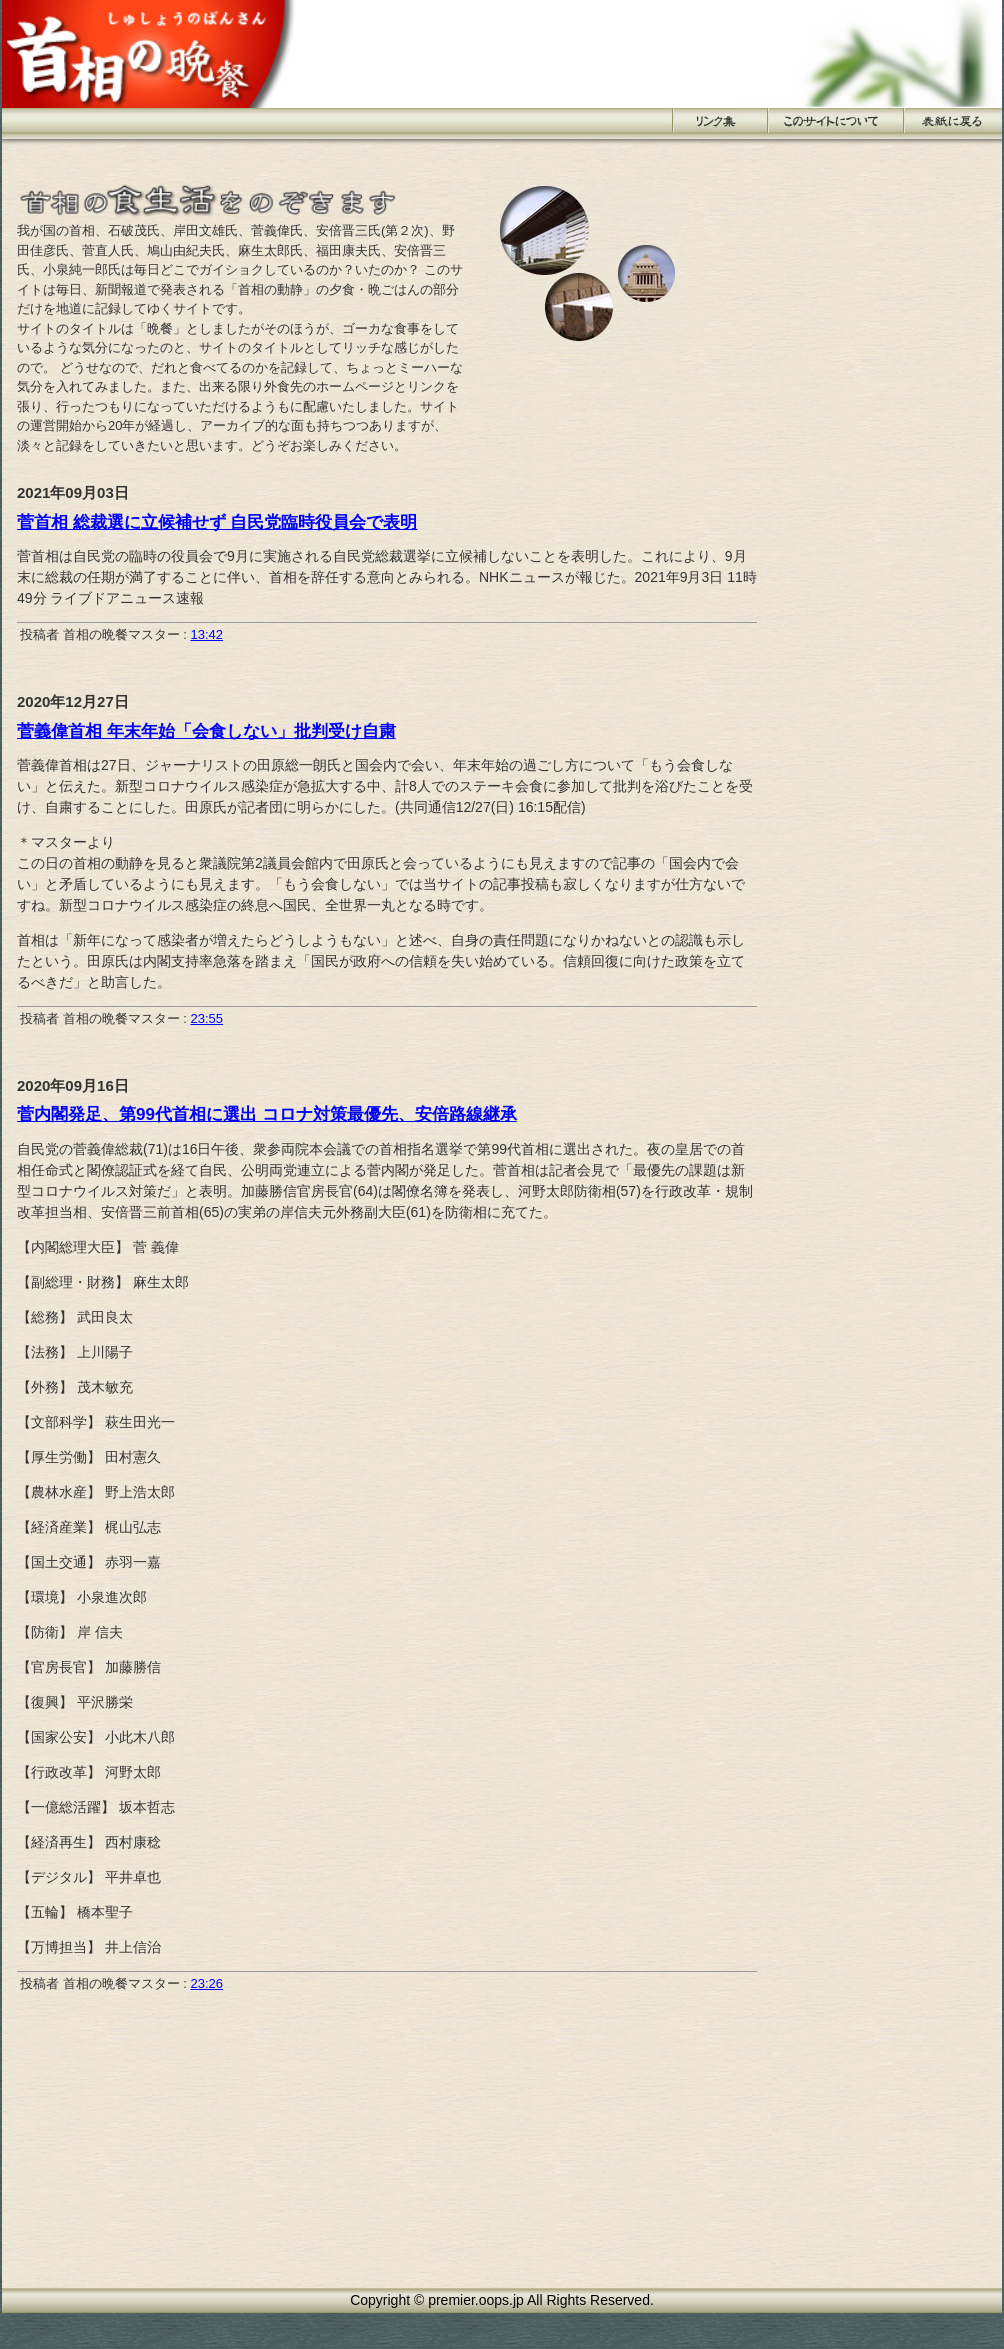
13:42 (206, 634)
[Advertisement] (842, 307)
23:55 (206, 1018)
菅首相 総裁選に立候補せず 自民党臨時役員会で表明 (217, 522)
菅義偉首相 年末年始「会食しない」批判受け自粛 (206, 731)
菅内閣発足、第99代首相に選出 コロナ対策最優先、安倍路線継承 (267, 1114)
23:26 (206, 1983)
